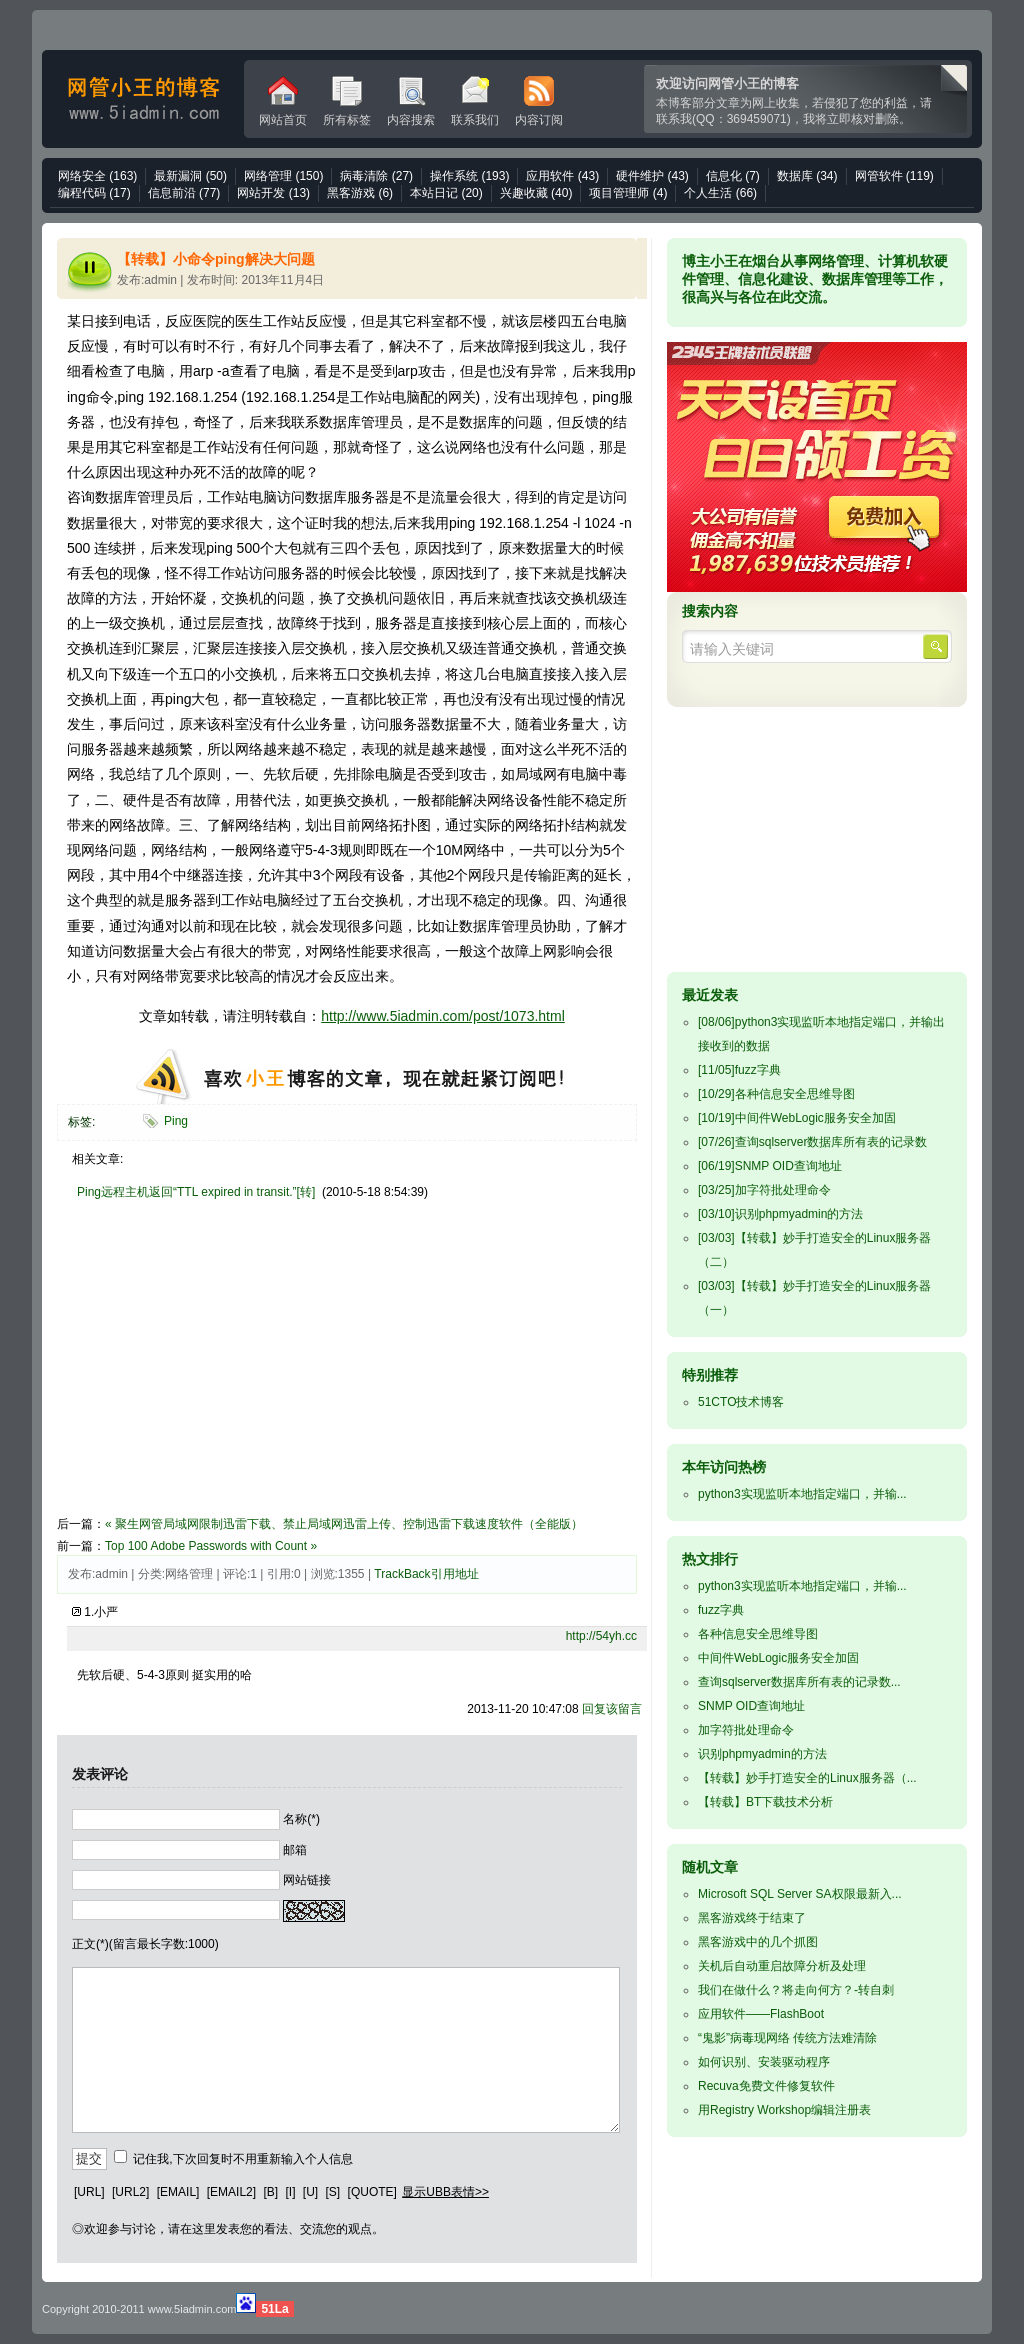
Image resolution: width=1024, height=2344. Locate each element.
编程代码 (94, 193)
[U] (310, 2192)
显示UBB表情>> (445, 2192)
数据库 (807, 176)
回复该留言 (612, 1709)
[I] (290, 2192)
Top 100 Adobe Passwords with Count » (211, 1546)
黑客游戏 (360, 193)
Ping (176, 1121)
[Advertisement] (225, 1371)
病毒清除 (376, 176)
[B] (270, 2192)
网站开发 (273, 193)
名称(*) (301, 1819)
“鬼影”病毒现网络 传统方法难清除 (787, 2038)
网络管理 (283, 176)
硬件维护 (652, 176)
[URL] (89, 2192)
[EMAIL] (178, 2192)
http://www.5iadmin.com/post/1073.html (443, 1016)
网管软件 (894, 176)
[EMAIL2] (231, 2192)
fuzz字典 (739, 1070)
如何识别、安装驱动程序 (764, 2062)
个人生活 (720, 193)
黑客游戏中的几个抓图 (758, 1942)
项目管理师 (628, 193)
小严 (106, 1612)
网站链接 (307, 1880)
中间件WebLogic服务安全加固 (797, 1118)
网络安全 (97, 176)
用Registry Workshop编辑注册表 (784, 2110)
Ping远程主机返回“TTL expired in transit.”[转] (196, 1192)
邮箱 (295, 1849)
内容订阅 (539, 101)
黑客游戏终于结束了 (752, 1918)
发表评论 (100, 1774)
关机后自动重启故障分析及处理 (782, 1966)
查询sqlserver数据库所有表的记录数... (799, 1682)
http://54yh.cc (601, 1636)
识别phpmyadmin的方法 (780, 1214)
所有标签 (347, 101)
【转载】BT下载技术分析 (765, 1802)
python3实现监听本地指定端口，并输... (802, 1494)
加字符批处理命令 (764, 1190)
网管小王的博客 (143, 99)
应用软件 (562, 176)
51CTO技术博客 (741, 1402)
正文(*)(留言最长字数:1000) (145, 1944)
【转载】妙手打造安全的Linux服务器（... (807, 1778)
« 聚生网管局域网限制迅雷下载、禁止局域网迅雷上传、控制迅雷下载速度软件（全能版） (344, 1524)
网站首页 (283, 101)
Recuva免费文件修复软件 (766, 2086)
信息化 (733, 176)
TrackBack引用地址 (426, 1574)
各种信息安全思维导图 (776, 1094)
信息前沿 (184, 193)
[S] (333, 2192)
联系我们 (475, 101)
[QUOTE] (372, 2192)
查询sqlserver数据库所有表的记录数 (812, 1142)
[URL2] (130, 2192)
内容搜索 (411, 101)
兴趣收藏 (536, 193)
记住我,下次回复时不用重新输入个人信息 (242, 2159)
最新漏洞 (190, 176)
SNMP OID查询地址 (770, 1166)
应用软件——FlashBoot (761, 2014)
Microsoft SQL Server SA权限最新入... (800, 1894)
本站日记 (446, 193)
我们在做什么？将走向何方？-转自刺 (796, 1990)
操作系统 (469, 176)
